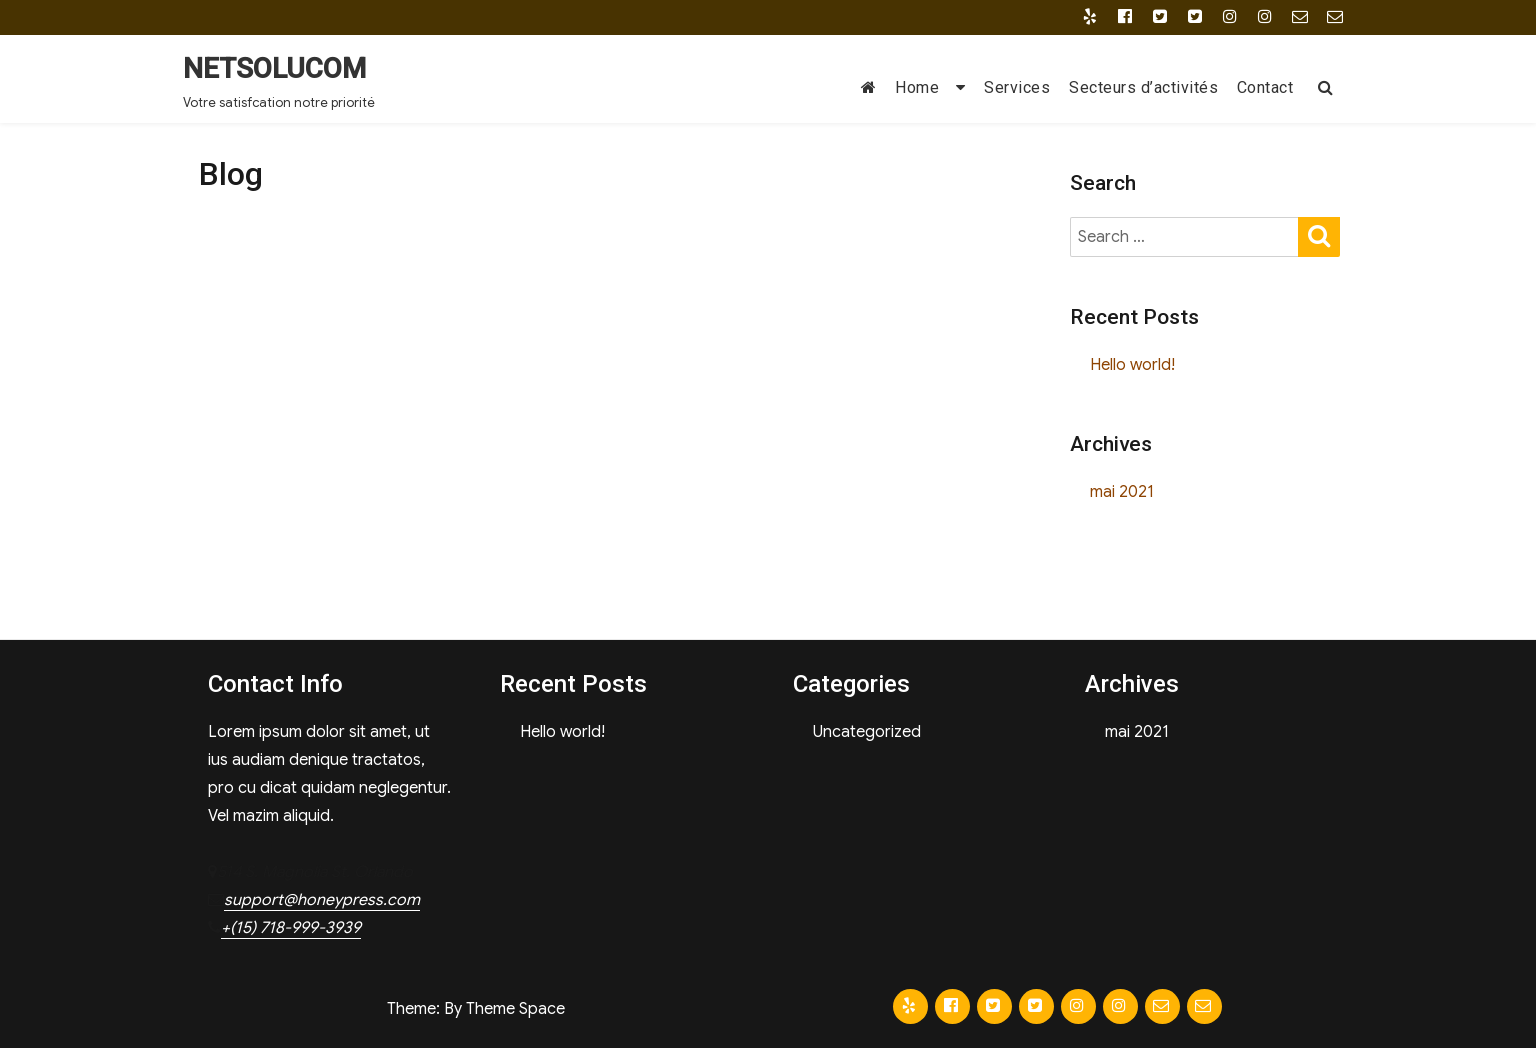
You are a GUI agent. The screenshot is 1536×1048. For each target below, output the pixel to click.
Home (917, 87)
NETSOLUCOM (274, 68)
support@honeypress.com (322, 900)
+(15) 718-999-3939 (291, 928)
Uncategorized (867, 732)
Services (1017, 87)
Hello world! (1132, 365)
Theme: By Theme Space (476, 1009)
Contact (1265, 87)
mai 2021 (1122, 492)
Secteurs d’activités (1143, 87)
